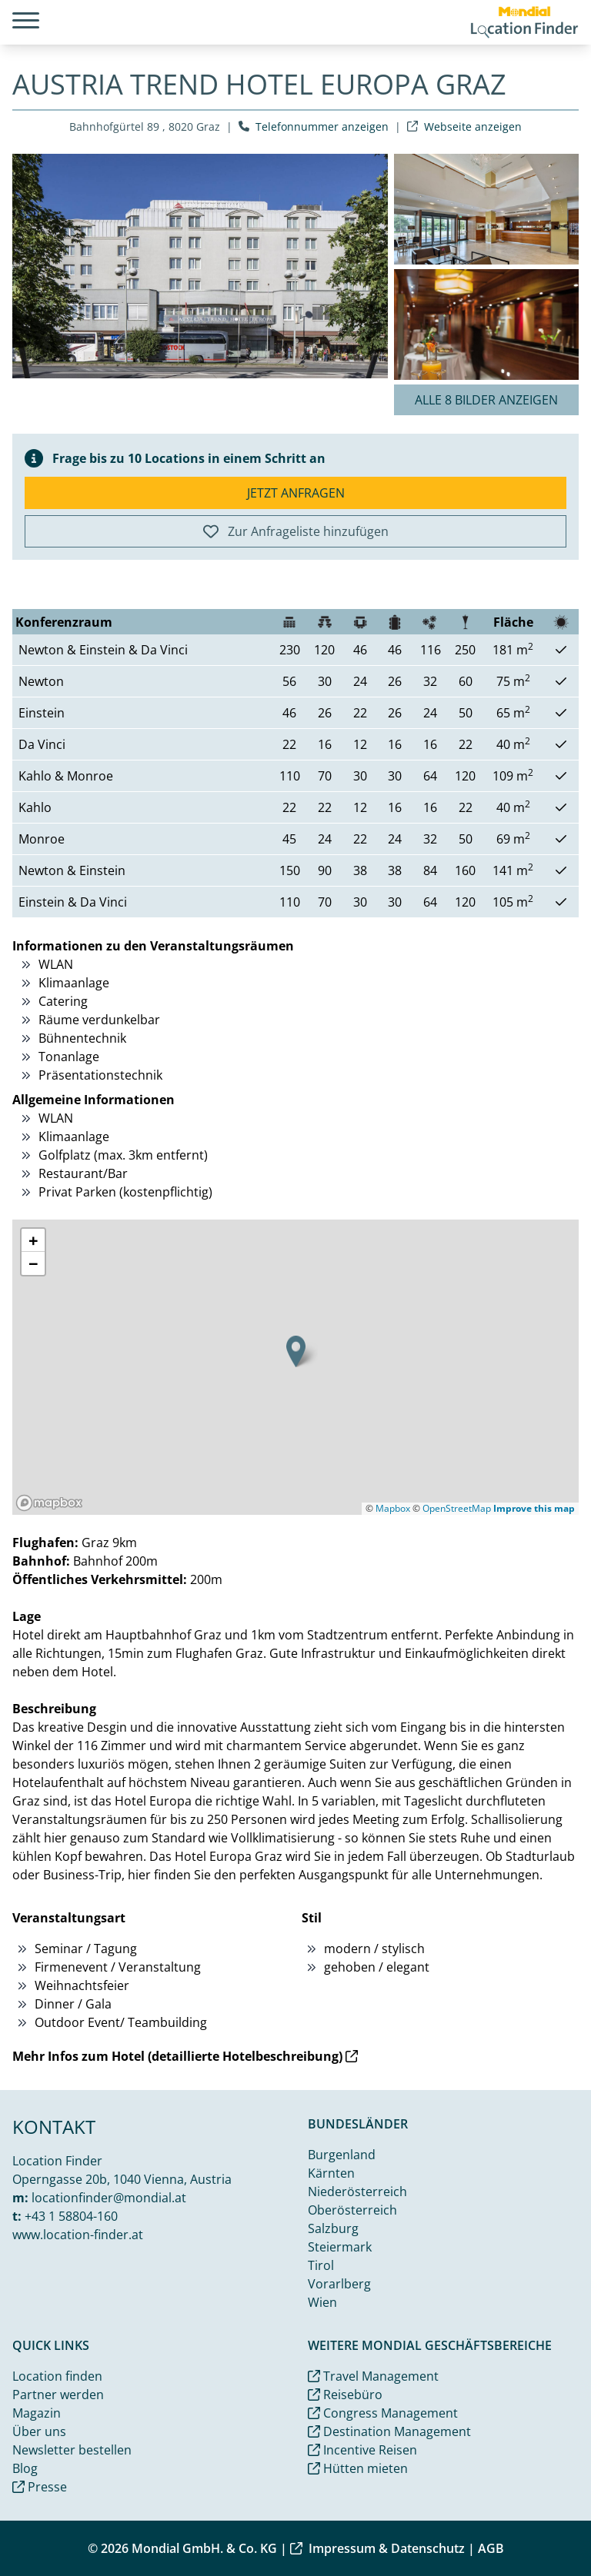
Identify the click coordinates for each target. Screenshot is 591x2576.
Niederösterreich (357, 2191)
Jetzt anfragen (296, 492)
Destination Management (389, 2431)
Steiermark (340, 2246)
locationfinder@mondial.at (109, 2197)
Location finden (57, 2376)
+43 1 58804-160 (71, 2216)
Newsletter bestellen (72, 2449)
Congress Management (383, 2413)
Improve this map (534, 1508)
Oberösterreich (352, 2210)
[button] (296, 1351)
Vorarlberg (339, 2283)
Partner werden (58, 2394)
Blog (25, 2468)
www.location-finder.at (77, 2234)
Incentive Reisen (362, 2449)
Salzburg (333, 2228)
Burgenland (342, 2154)
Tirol (321, 2265)
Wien (322, 2302)
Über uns (39, 2431)
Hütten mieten (358, 2468)
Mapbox (393, 1508)
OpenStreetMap (456, 1508)
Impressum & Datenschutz (377, 2548)
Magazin (36, 2413)
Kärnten (331, 2173)
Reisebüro (345, 2394)
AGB (491, 2548)
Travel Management (373, 2376)
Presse (39, 2486)
